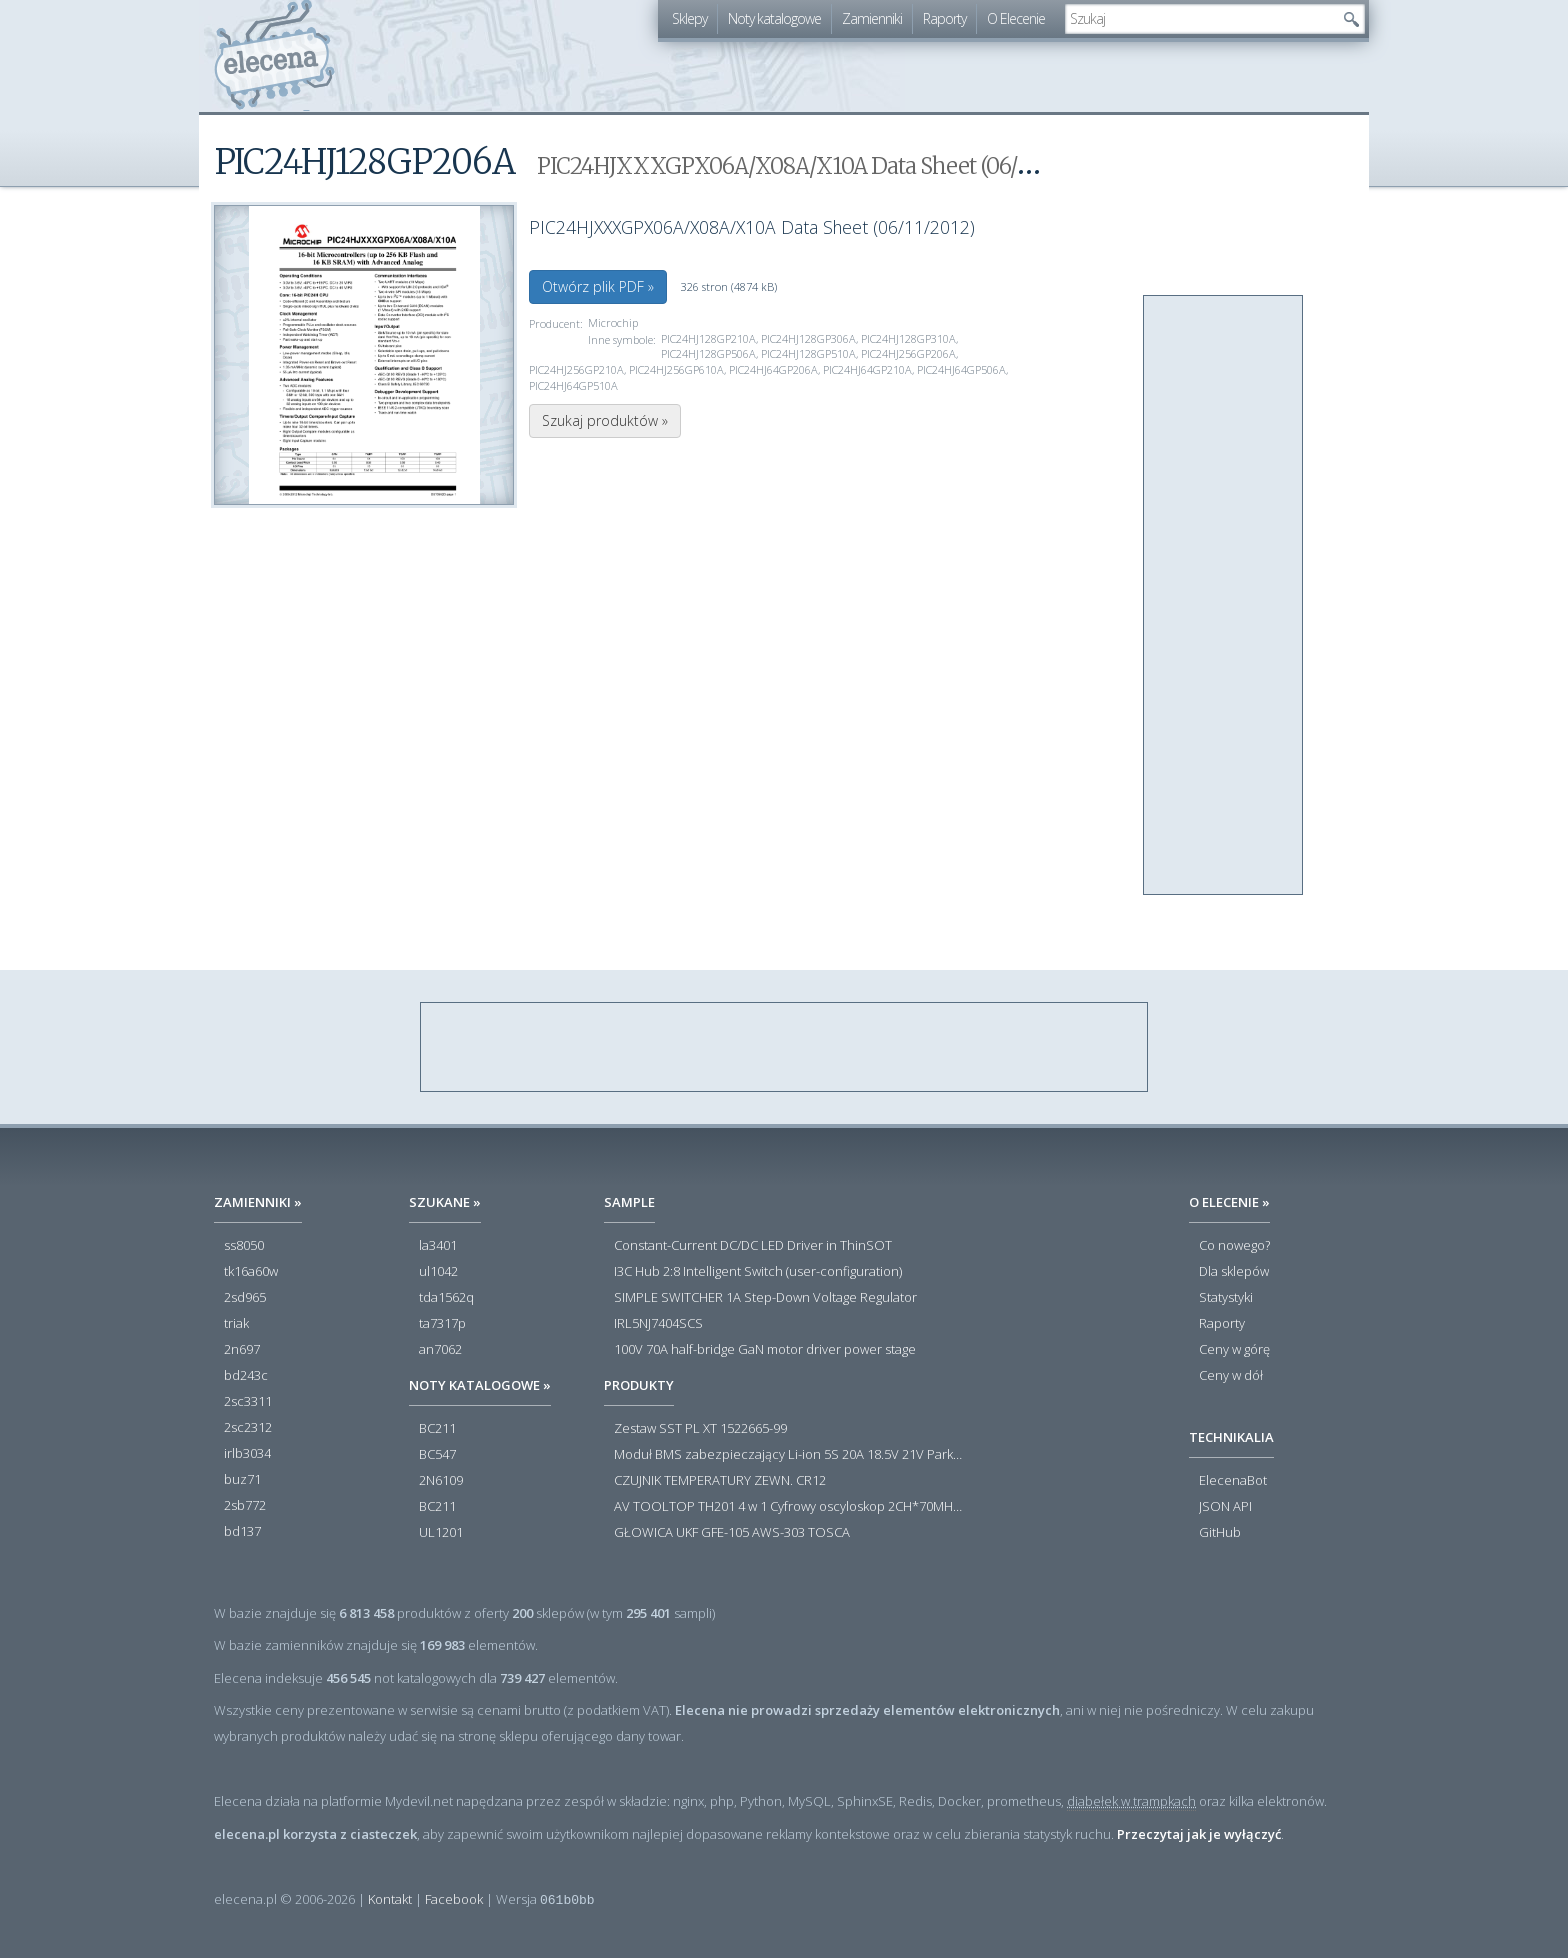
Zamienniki (872, 18)
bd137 (242, 1532)
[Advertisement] (1224, 596)
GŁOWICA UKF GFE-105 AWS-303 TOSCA (732, 1533)
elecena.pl (274, 55)
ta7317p (442, 1324)
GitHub (1220, 1533)
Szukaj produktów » (605, 420)
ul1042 (438, 1272)
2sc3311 (248, 1402)
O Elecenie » (1229, 1202)
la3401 (438, 1246)
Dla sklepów (1234, 1272)
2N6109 (441, 1481)
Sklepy (689, 18)
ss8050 (244, 1246)
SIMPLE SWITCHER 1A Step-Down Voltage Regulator (765, 1298)
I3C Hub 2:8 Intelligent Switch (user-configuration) (758, 1272)
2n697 (242, 1350)
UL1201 (441, 1533)
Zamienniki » (258, 1202)
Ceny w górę (1234, 1350)
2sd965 (245, 1298)
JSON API (1225, 1507)
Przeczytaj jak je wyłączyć (1199, 1834)
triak (236, 1324)
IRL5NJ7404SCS (658, 1324)
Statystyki (1226, 1298)
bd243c (246, 1376)
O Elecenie (1016, 18)
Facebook (454, 1899)
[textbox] (1200, 19)
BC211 (437, 1429)
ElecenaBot (1233, 1481)
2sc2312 (248, 1428)
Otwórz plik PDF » (598, 286)
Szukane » (445, 1202)
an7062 (440, 1350)
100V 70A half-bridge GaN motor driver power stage (765, 1350)
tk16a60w (251, 1272)
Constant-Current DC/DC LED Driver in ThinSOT (753, 1246)
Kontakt (390, 1899)
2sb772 (245, 1506)
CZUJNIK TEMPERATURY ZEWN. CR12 (720, 1481)
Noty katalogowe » (480, 1385)
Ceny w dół (1231, 1376)
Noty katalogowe (774, 18)
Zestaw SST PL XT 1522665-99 (700, 1429)
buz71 (242, 1480)
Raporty (944, 18)
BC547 (437, 1455)
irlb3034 (247, 1454)
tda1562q (446, 1298)
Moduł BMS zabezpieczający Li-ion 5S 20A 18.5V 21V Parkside (789, 1455)
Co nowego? (1234, 1246)
